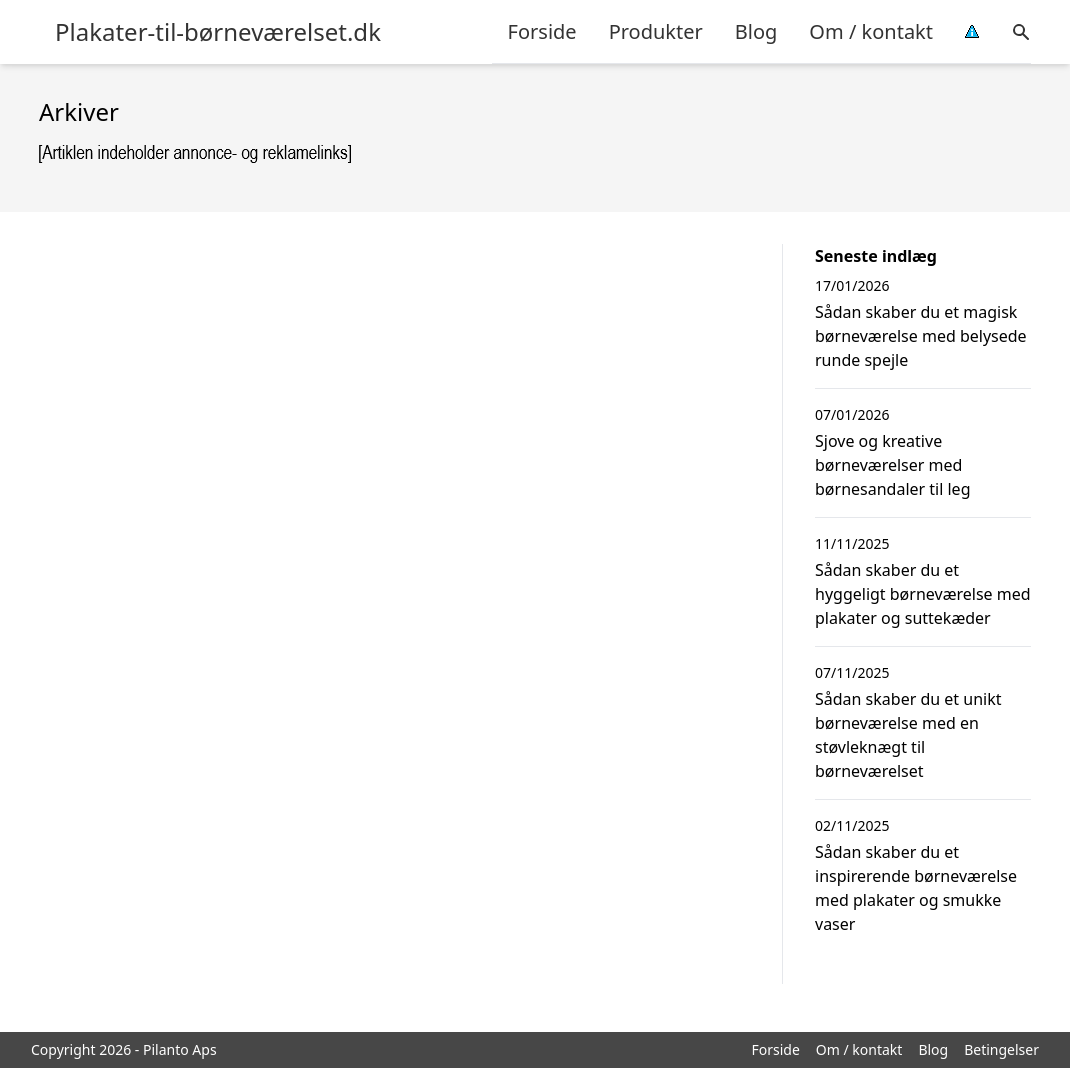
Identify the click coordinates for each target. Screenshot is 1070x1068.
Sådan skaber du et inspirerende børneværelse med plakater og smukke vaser (916, 888)
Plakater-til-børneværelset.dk (218, 32)
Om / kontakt (871, 31)
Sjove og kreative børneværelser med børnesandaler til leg (893, 465)
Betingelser (1001, 1049)
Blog (756, 31)
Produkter (656, 31)
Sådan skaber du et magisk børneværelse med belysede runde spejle (921, 336)
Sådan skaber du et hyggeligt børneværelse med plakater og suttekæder (923, 594)
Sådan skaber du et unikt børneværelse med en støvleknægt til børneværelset (908, 735)
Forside (542, 31)
